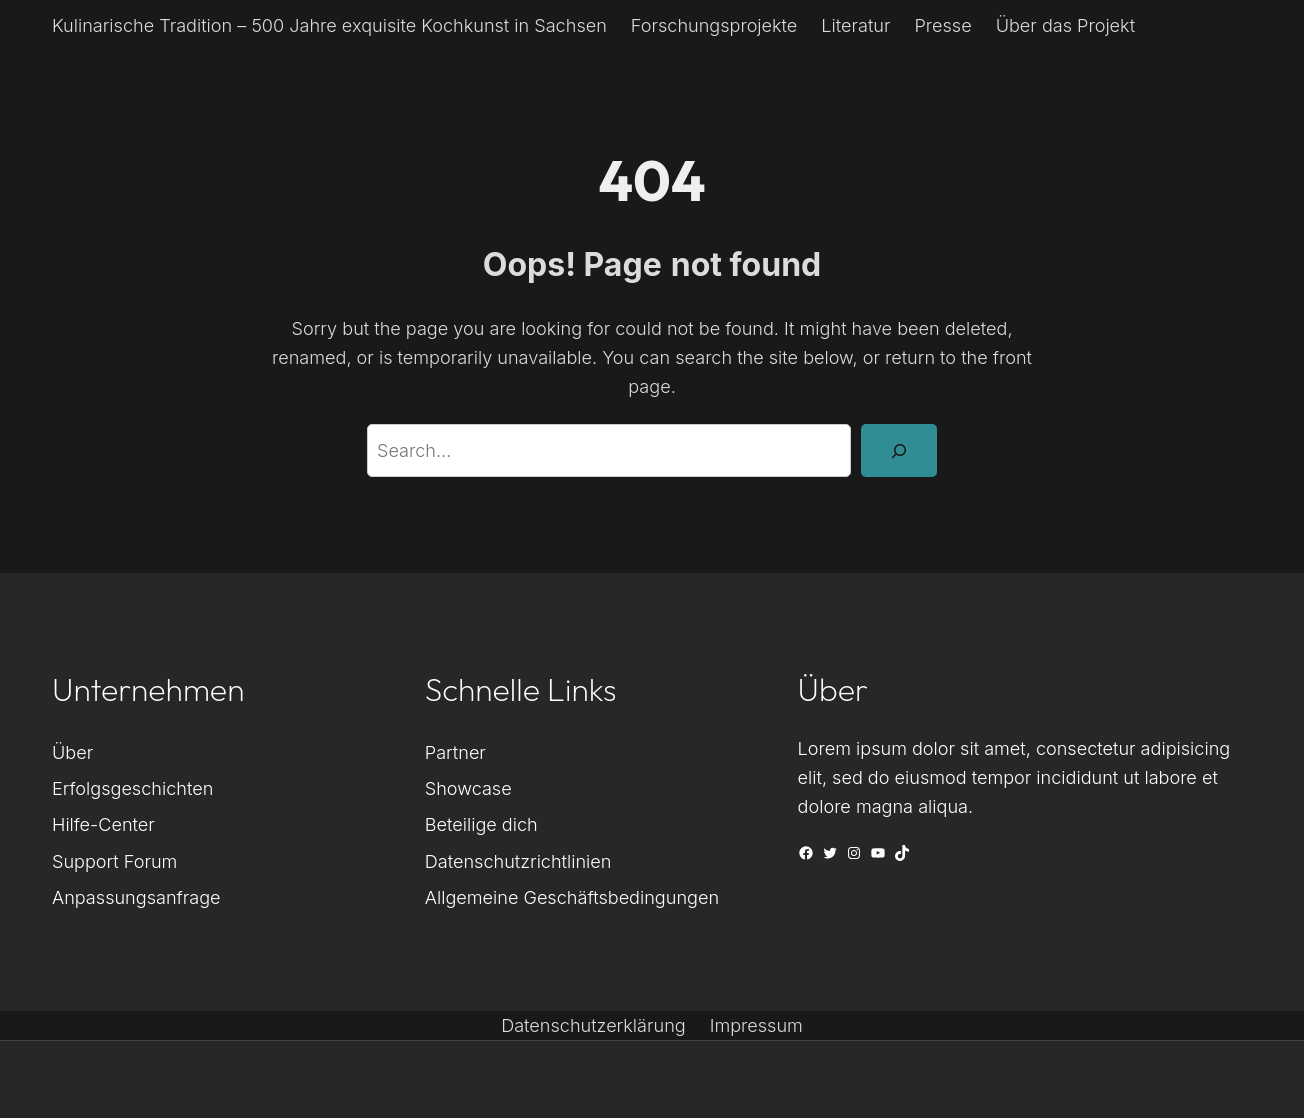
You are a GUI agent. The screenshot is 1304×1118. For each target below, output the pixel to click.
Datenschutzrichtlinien (518, 861)
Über (72, 752)
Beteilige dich (481, 824)
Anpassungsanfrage (136, 897)
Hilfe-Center (103, 824)
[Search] (899, 450)
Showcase (468, 788)
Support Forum (114, 861)
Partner (455, 752)
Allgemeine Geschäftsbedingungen (572, 897)
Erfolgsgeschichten (132, 788)
